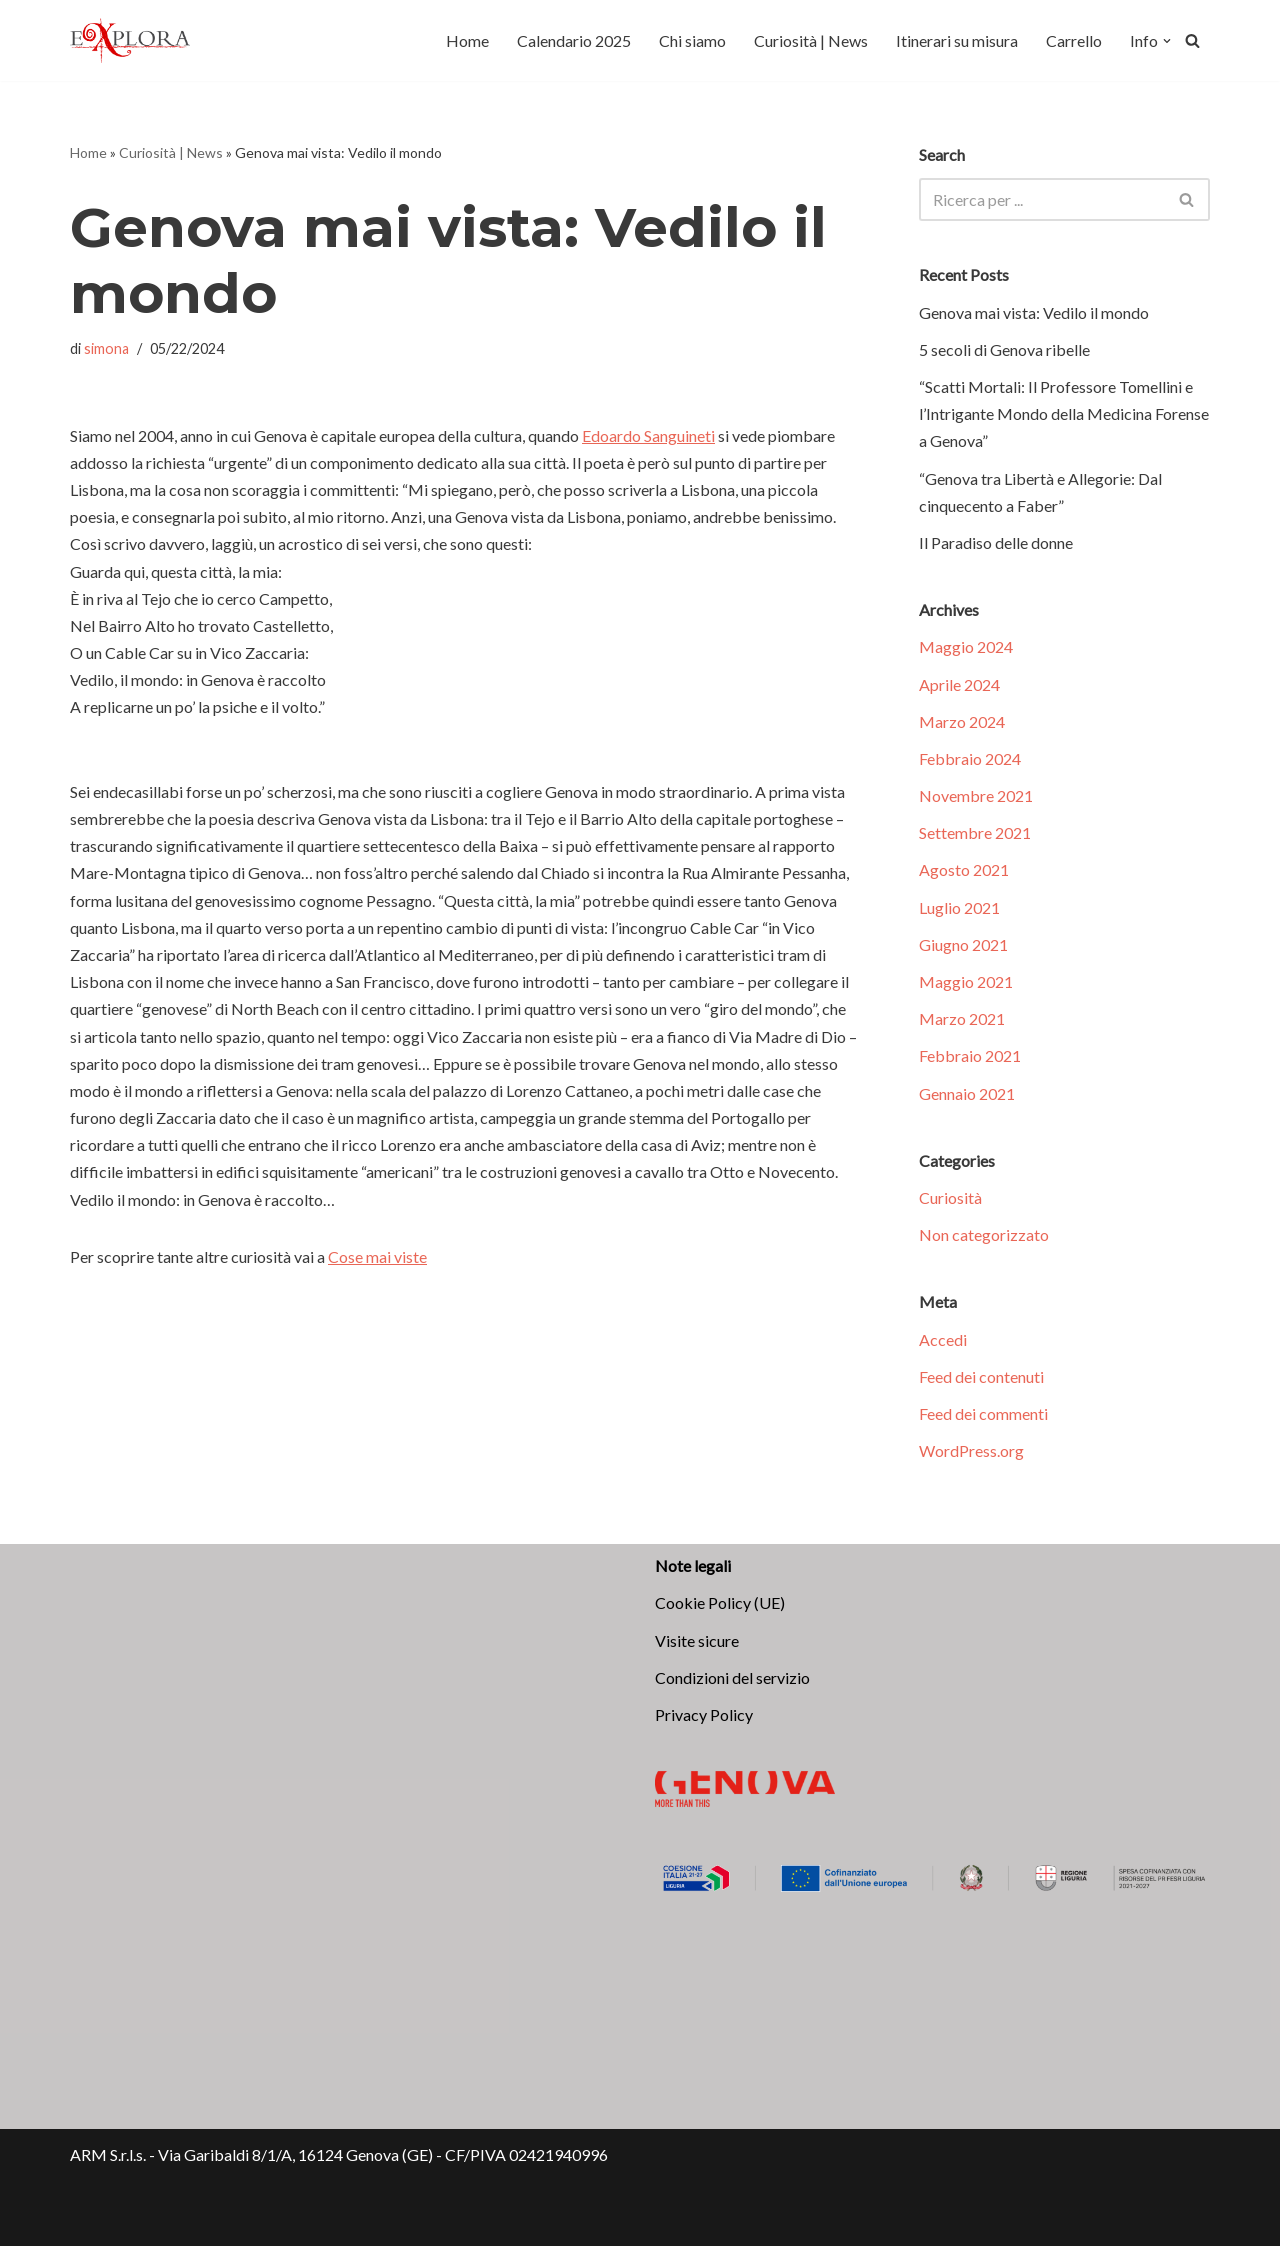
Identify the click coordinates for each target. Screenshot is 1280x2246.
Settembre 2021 (975, 832)
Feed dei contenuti (981, 1376)
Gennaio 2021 (967, 1093)
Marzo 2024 (962, 721)
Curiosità (950, 1197)
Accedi (943, 1339)
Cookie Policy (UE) (720, 1602)
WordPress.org (971, 1450)
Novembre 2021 (976, 795)
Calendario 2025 (574, 40)
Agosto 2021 (964, 869)
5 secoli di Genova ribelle (1004, 349)
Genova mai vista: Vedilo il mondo (1034, 312)
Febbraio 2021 (970, 1055)
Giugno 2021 (963, 944)
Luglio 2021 (959, 907)
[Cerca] (1192, 40)
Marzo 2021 (962, 1018)
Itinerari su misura (957, 40)
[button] (1167, 41)
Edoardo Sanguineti (648, 435)
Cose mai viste (377, 1256)
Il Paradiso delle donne (996, 542)
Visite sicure (697, 1640)
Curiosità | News (811, 40)
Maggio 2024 (966, 646)
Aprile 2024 (959, 684)
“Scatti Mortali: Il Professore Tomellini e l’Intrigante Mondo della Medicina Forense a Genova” (1064, 413)
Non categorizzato (984, 1234)
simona (106, 348)
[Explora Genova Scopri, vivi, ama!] (130, 40)
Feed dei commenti (983, 1413)
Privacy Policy (704, 1714)
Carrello (1074, 40)
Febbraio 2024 (970, 758)
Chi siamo (692, 40)
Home (467, 40)
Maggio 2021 (966, 981)
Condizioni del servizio (732, 1677)
